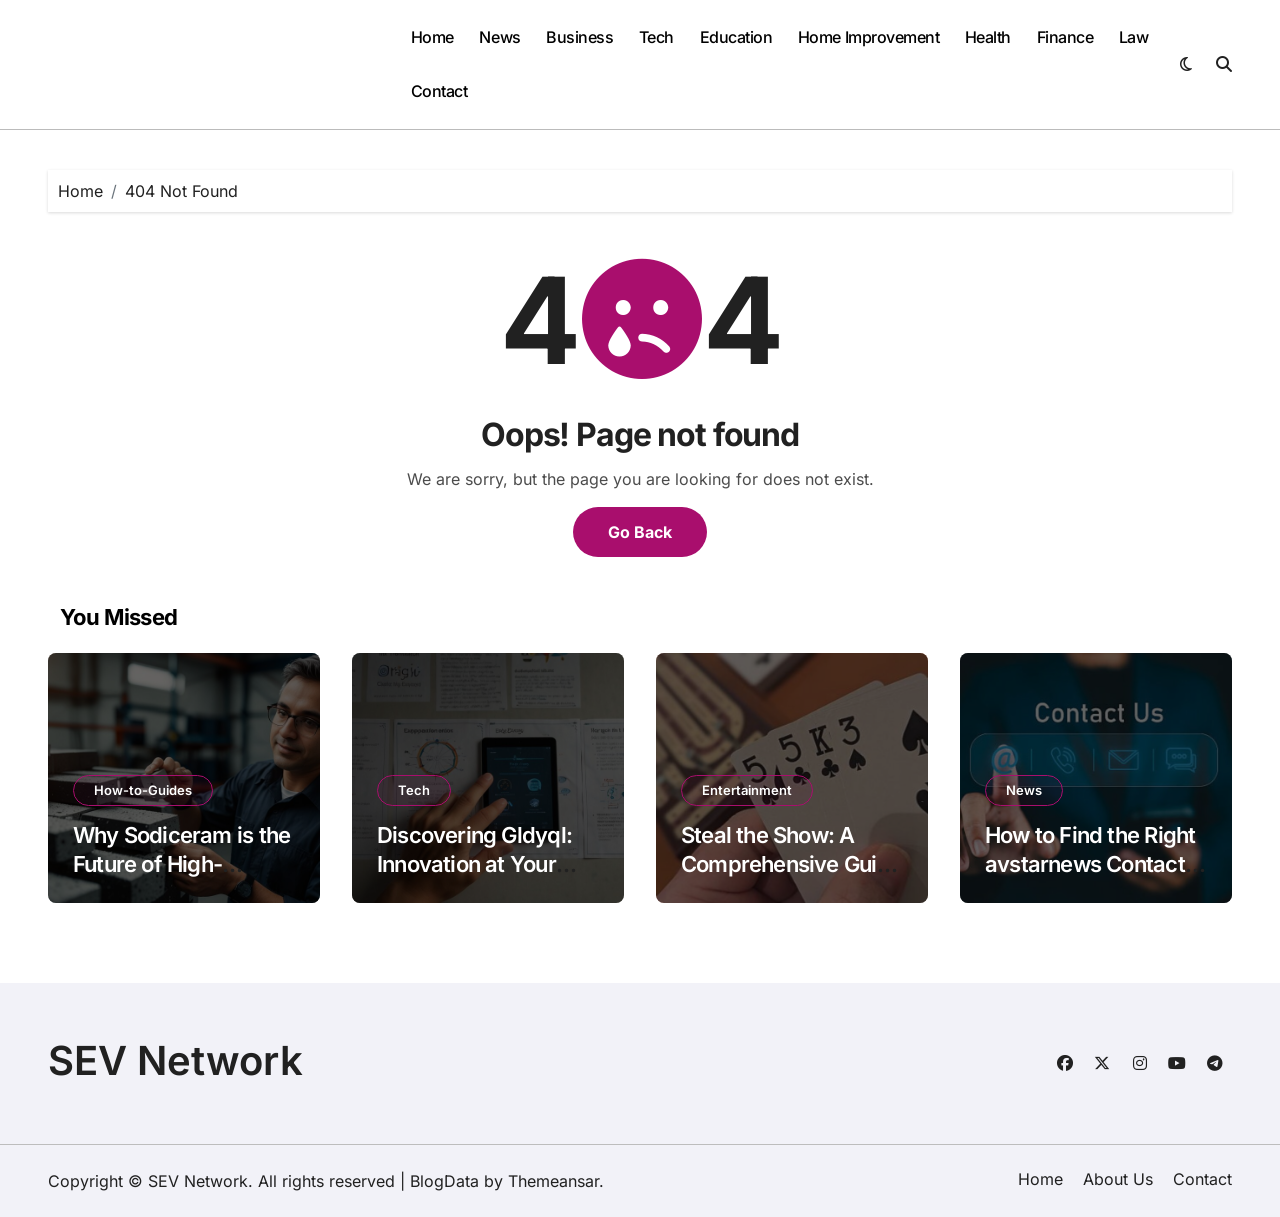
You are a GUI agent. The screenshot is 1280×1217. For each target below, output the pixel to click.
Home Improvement (868, 37)
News (499, 37)
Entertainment (747, 790)
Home (432, 37)
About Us (1118, 1179)
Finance (1065, 37)
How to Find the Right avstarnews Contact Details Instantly (1090, 863)
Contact (439, 91)
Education (736, 37)
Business (579, 37)
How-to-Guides (143, 790)
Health (988, 37)
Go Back (640, 532)
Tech (656, 37)
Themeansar (553, 1181)
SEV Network (175, 1060)
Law (1134, 37)
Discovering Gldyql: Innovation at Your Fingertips (474, 863)
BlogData (444, 1181)
